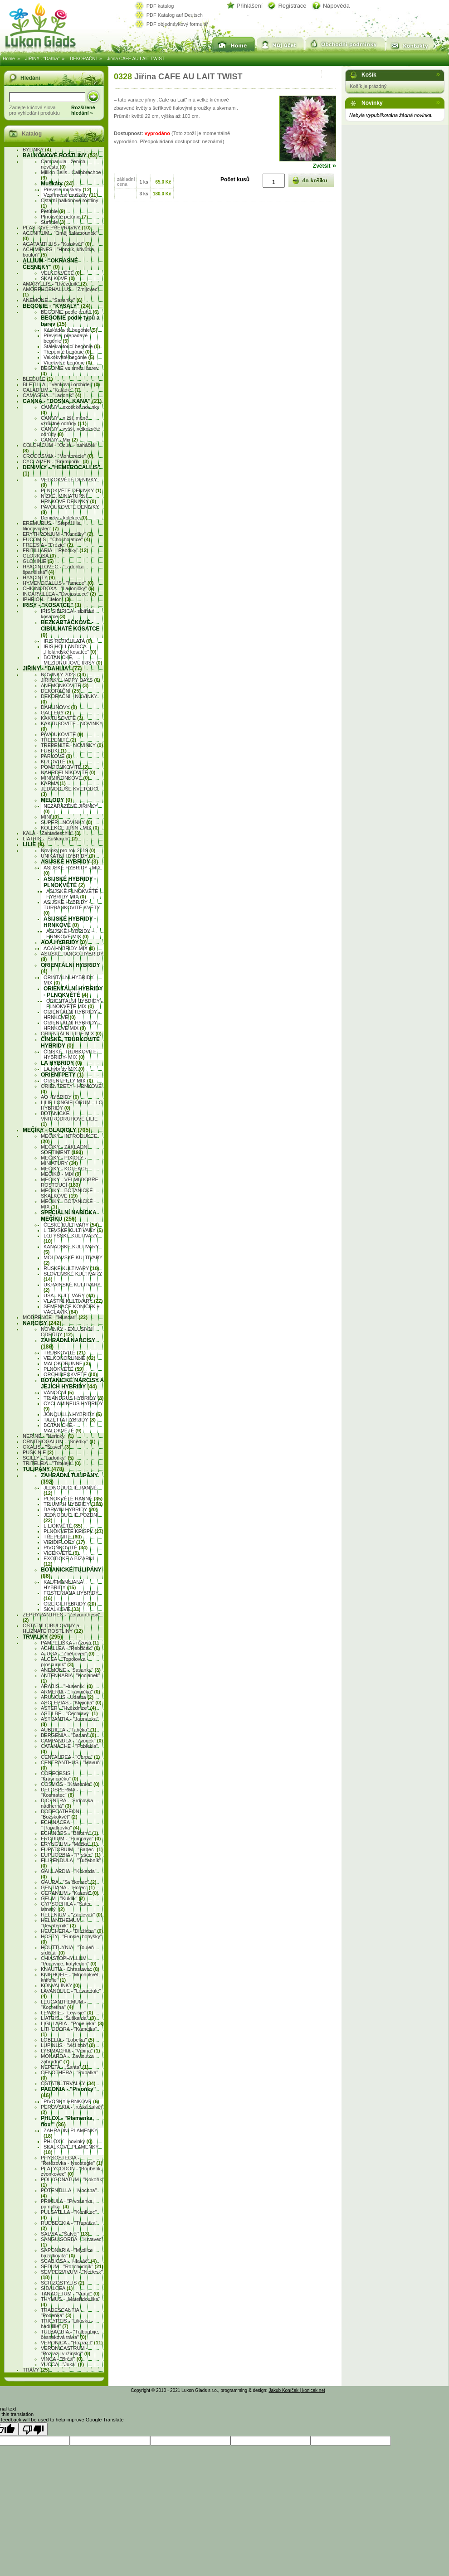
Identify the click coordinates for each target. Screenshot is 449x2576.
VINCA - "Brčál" (62, 2359)
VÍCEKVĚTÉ (61, 1553)
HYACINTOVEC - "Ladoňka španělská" (53, 569)
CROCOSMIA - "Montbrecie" (58, 456)
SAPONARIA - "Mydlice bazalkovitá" (67, 2252)
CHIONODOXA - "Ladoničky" (58, 588)
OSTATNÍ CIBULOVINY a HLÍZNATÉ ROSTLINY (53, 1628)
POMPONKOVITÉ (65, 767)
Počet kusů (234, 179)
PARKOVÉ (56, 756)
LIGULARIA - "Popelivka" (72, 2023)
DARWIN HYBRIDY (71, 1509)
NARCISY (42, 1323)
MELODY (56, 800)
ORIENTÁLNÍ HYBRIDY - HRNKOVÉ (72, 1014)
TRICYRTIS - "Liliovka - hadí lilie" (67, 2323)
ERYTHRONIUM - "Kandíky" (58, 534)
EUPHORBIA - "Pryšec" (71, 1855)
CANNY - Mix (59, 439)
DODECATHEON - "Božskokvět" (61, 1814)
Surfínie (53, 222)
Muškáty (57, 183)
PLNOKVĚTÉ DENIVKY (71, 490)
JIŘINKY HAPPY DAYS (70, 680)
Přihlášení (250, 5)
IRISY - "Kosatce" (52, 605)
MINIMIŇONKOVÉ (65, 778)
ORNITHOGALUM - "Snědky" (59, 1441)
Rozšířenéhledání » (83, 110)
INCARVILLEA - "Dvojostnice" (59, 594)
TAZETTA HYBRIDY (70, 1419)
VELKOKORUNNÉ (69, 1358)
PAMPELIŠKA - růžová (70, 1642)
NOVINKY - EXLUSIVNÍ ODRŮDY (67, 1331)
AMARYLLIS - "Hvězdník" (55, 283)
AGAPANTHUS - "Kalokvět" (57, 244)
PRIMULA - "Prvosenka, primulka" (67, 2203)
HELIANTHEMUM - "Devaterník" (62, 1922)
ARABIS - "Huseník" (67, 1686)
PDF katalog (160, 6)
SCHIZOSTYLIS (62, 2282)
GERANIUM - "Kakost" (69, 1893)
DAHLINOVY (59, 707)
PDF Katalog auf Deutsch (174, 15)
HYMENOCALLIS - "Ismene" (58, 583)
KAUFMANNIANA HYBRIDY (63, 1584)
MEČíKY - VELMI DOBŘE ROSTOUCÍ (69, 1182)
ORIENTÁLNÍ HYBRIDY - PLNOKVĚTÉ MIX (74, 1003)
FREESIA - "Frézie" (48, 545)
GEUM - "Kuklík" (63, 1898)
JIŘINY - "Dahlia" (42, 58)
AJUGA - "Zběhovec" (67, 1653)
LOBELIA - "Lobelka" (67, 2039)
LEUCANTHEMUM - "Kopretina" (63, 2004)
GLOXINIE (38, 561)
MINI (50, 817)
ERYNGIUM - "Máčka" (69, 1844)
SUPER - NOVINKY (67, 822)
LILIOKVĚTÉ (63, 1525)
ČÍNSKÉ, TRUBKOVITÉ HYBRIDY (70, 1042)
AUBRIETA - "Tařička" (69, 1729)
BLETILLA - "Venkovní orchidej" (61, 384)
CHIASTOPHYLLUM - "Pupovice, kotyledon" (69, 1960)
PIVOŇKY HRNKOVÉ (71, 2101)
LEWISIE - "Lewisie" (67, 2012)
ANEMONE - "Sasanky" (53, 300)
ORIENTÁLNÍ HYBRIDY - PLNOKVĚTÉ (73, 991)
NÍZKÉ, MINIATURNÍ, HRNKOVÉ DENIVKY (68, 498)
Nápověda (336, 5)
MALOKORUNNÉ (67, 1363)
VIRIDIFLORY (64, 1542)
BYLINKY (37, 149)
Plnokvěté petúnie (64, 216)
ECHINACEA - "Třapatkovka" (60, 1824)
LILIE (33, 844)
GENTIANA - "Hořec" (68, 1887)
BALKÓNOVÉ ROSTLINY (60, 155)
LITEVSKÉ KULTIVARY (73, 1230)
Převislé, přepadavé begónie (66, 338)
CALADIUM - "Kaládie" (52, 390)
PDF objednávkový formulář (177, 24)
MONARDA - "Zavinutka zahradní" (67, 2058)
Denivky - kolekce (64, 517)
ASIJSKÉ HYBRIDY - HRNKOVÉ (70, 922)
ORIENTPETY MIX (68, 1080)
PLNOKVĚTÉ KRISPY (73, 1531)
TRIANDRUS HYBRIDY (73, 1398)
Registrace (292, 5)
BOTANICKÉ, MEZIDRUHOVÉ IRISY (73, 660)
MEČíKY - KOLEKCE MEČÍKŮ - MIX (64, 1171)
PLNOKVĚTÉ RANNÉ (73, 1498)
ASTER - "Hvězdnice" (68, 1708)
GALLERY (56, 712)
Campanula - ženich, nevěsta (64, 164)
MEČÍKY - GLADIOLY (56, 1130)
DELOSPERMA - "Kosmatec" (59, 1792)
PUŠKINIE (38, 1452)
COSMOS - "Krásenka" (70, 1784)
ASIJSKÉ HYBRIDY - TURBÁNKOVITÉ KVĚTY (72, 907)
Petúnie (53, 211)
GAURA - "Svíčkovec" (69, 1882)
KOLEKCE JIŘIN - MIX (70, 827)
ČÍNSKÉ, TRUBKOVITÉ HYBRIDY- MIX (70, 1054)
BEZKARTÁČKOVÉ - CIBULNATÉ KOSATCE (70, 628)
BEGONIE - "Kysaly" (57, 306)
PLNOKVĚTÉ (64, 1369)
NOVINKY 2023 (63, 674)
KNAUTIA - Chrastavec (70, 1969)
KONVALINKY (60, 1985)
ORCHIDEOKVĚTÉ (70, 1374)
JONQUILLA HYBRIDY (73, 1414)
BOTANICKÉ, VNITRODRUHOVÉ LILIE (69, 1119)
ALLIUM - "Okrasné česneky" (50, 263)
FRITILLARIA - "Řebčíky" (55, 550)
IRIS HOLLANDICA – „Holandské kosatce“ (70, 649)
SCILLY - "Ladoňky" (48, 1457)
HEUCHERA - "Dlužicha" (72, 1931)
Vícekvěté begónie (68, 362)
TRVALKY (42, 1637)
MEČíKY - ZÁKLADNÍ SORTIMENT (65, 1149)
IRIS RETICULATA (68, 641)
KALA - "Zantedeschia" (52, 833)
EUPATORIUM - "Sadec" (72, 1849)
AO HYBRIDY (60, 1097)
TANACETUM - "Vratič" (70, 2293)
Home (9, 58)
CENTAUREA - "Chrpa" (70, 1757)
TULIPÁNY (43, 1469)
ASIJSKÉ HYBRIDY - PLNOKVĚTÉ (70, 882)
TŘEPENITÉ (58, 739)
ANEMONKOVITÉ (64, 685)
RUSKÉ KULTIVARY (71, 1268)
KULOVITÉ (57, 761)
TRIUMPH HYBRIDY (73, 1504)
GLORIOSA (39, 555)
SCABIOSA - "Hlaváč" (69, 2261)
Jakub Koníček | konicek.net (296, 2390)
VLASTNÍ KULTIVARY (73, 1301)
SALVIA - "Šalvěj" (65, 2233)
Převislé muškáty (68, 189)
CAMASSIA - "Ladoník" (52, 395)
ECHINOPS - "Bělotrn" (69, 1833)
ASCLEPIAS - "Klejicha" (71, 1702)
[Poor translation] (33, 2429)
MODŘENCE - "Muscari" (55, 1317)
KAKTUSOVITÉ (62, 718)
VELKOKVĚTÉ (61, 273)
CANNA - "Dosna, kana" (62, 401)
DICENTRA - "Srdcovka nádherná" (67, 1803)
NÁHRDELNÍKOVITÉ (68, 772)
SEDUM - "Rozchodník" (72, 2266)
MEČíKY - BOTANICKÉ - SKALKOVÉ (68, 1193)
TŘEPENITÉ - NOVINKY (72, 745)
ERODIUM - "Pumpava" (71, 1838)
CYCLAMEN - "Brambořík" (56, 461)
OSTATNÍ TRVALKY (68, 2083)
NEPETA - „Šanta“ (64, 2067)
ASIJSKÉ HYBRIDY (69, 862)
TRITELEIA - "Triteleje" (52, 1463)
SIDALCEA (57, 2288)
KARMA (53, 783)
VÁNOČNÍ (59, 1392)
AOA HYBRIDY (64, 942)
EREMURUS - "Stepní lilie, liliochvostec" (52, 525)
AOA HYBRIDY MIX (69, 948)
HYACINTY (39, 577)
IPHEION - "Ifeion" (47, 599)
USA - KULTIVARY (69, 1295)
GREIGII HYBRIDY (70, 1603)
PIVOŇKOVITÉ (66, 1547)
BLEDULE (38, 379)
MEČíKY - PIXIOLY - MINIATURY (63, 1160)
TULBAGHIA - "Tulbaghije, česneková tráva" (70, 2334)
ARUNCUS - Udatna (67, 1697)
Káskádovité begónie (71, 330)
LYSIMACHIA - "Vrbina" (70, 2050)
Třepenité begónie (67, 351)
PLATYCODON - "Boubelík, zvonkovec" (71, 2171)
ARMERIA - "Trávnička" (70, 1691)
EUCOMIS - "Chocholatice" (56, 539)
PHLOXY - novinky (68, 2141)
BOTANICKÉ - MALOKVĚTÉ (63, 1427)
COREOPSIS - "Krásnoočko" (59, 1776)
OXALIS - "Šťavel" (46, 1447)
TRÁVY (36, 2369)
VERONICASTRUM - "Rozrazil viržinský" (65, 2350)
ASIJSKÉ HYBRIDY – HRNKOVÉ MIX (70, 933)
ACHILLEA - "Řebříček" (70, 1648)
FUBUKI (54, 750)
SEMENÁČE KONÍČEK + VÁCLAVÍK (72, 1309)
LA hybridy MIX (64, 1069)
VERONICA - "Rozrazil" (72, 2342)
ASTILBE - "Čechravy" (69, 1713)
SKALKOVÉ (58, 278)
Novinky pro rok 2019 (68, 850)
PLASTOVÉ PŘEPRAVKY (57, 227)
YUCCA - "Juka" (62, 2364)
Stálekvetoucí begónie (72, 346)
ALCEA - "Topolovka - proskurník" (64, 1661)
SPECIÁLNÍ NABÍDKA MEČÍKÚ (68, 1215)
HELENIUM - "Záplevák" (71, 1914)
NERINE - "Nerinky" (48, 1436)
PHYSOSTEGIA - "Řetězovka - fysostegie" (71, 2160)
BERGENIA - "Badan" (68, 1735)
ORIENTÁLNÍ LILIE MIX (71, 1033)
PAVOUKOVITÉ (62, 734)
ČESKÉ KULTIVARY (71, 1224)
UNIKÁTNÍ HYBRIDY (68, 856)
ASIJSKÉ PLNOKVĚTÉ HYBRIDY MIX (72, 893)
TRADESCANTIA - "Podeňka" (61, 2312)
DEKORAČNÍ (83, 58)
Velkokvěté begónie (69, 357)
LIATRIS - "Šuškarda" (50, 838)
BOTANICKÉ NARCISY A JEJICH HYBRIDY (72, 1383)
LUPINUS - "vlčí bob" (68, 2045)
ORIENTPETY (62, 1075)
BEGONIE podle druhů (70, 312)
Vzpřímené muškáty (71, 195)
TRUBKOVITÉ (65, 1352)
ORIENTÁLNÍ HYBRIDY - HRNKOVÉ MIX (72, 1025)
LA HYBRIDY (61, 1063)
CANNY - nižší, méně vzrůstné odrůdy (64, 420)
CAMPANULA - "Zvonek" (72, 1740)
